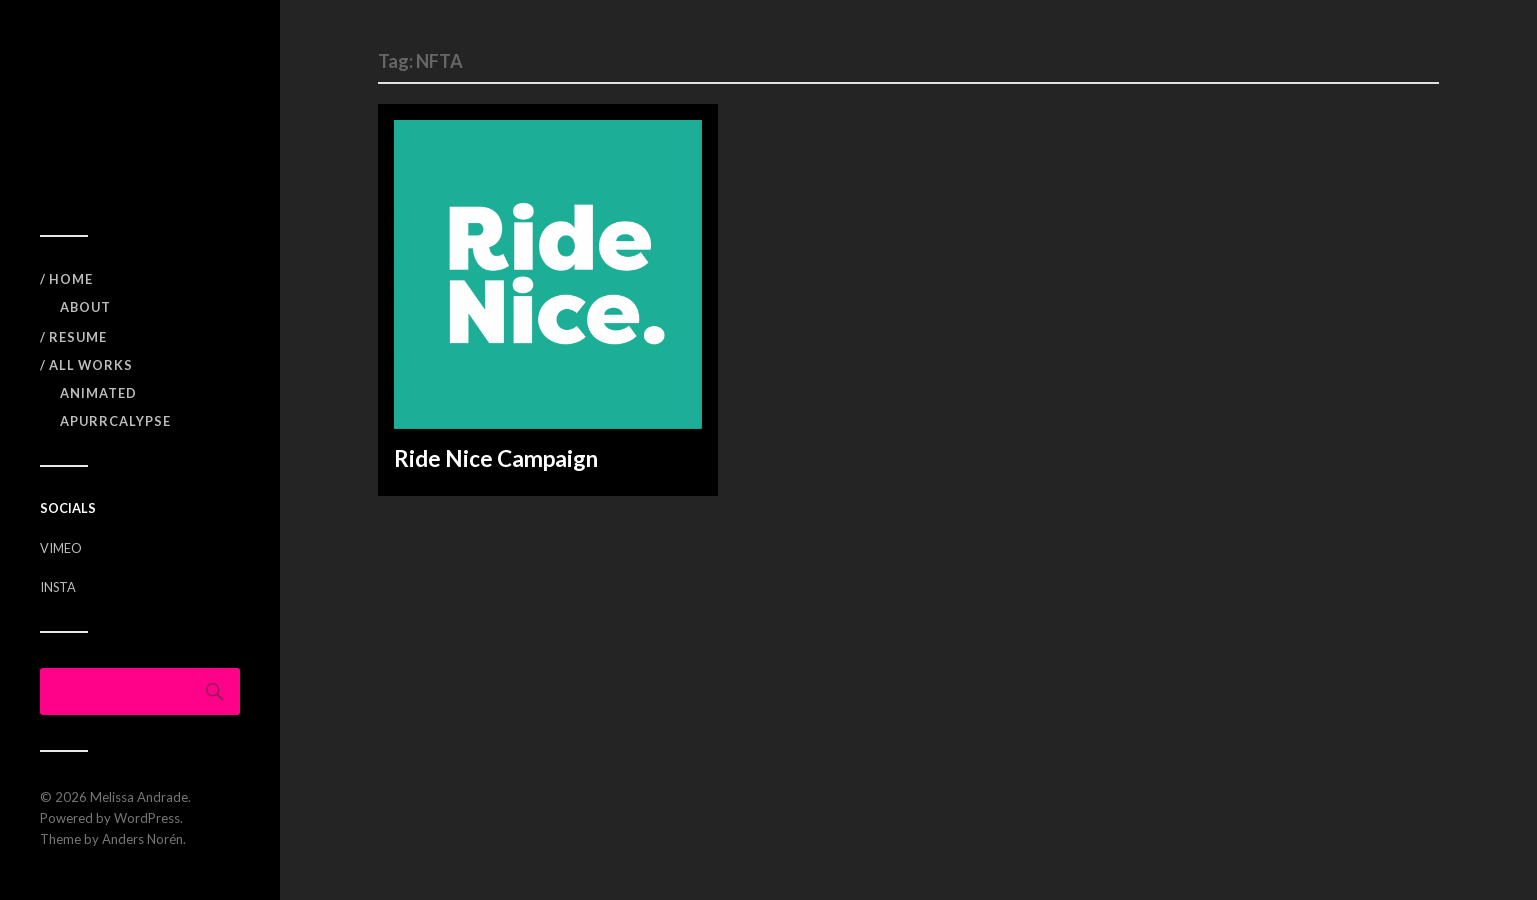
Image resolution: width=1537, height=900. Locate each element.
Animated (98, 393)
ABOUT (85, 307)
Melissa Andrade (139, 797)
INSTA (58, 587)
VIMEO (61, 548)
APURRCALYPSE (115, 421)
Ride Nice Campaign (496, 458)
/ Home (66, 279)
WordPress (147, 818)
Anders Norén (142, 839)
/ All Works (86, 365)
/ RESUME (73, 337)
